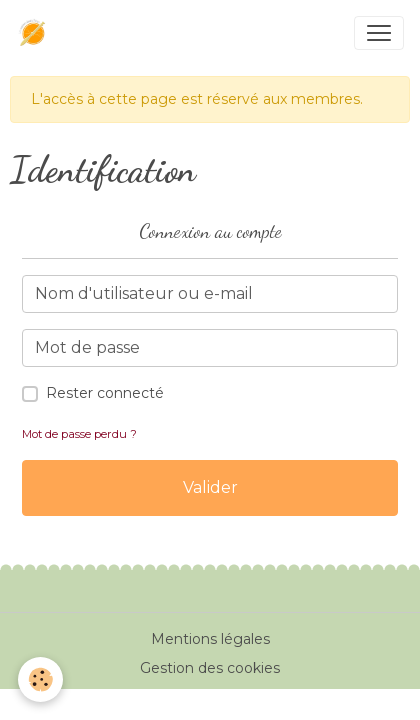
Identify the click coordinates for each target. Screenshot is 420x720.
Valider (210, 487)
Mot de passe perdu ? (79, 434)
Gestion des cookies (210, 668)
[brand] (37, 33)
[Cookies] (40, 679)
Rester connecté (105, 393)
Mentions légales (210, 639)
